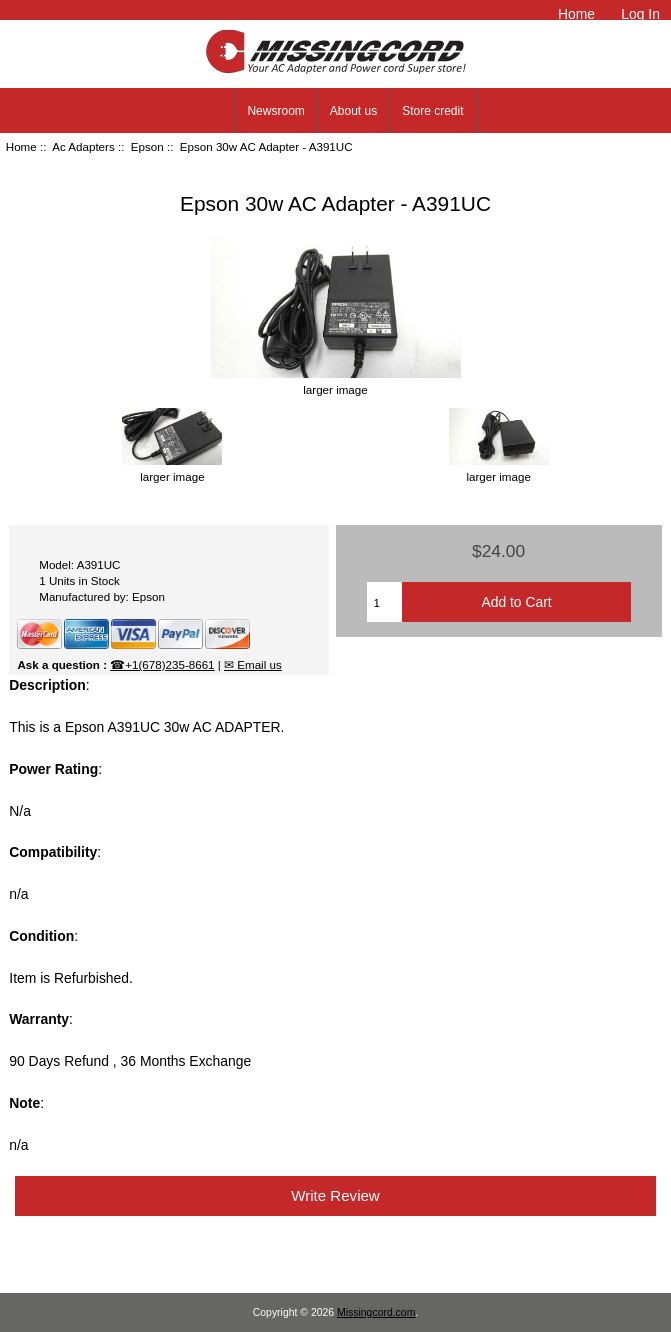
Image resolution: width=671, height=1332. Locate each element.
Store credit (432, 111)
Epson (147, 146)
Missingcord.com (376, 1312)
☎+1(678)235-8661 (162, 664)
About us (353, 111)
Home (576, 14)
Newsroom (275, 111)
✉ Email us (253, 664)
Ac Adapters (83, 146)
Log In (640, 14)
